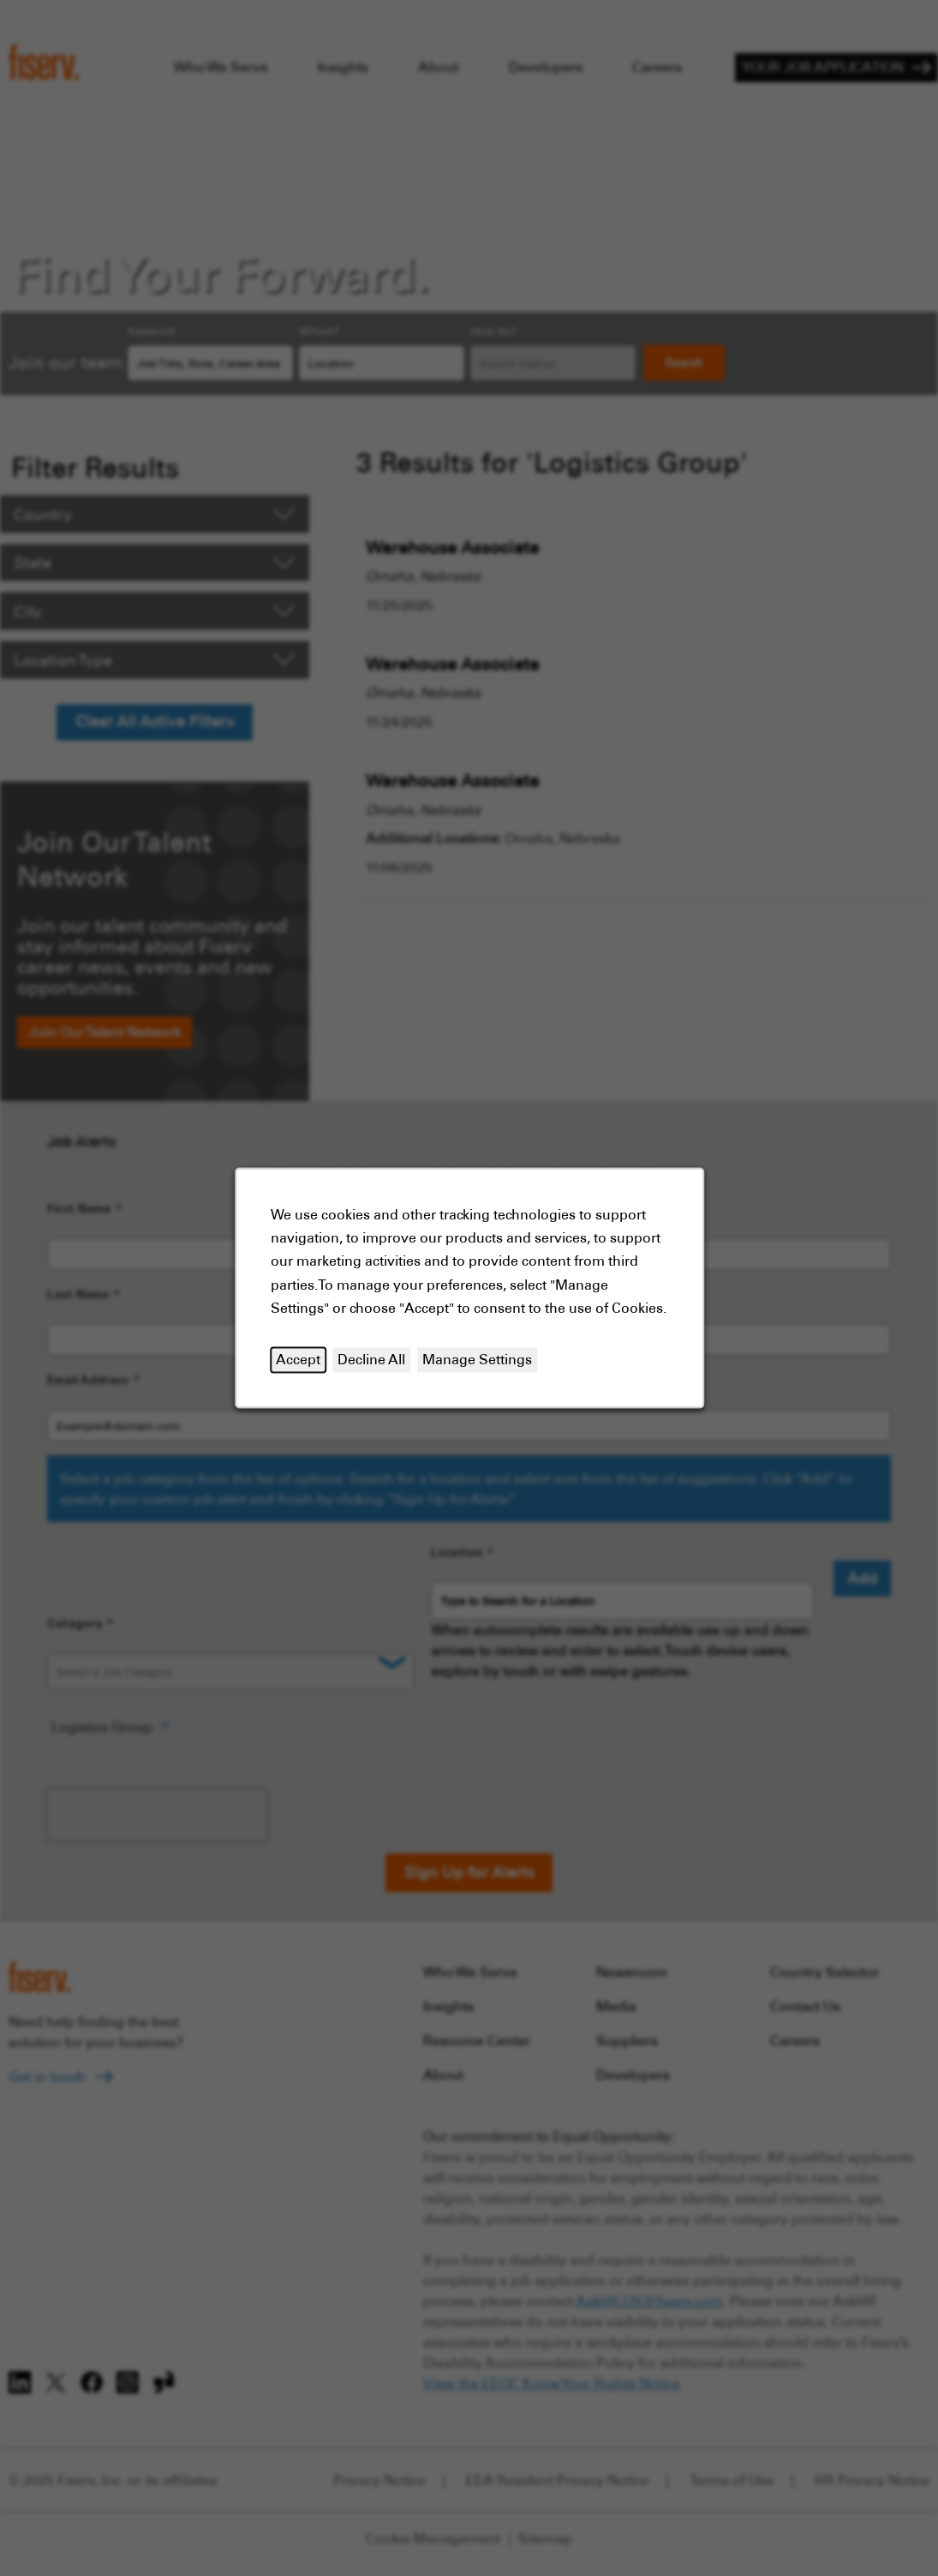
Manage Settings (477, 1359)
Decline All (371, 1359)
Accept (298, 1359)
